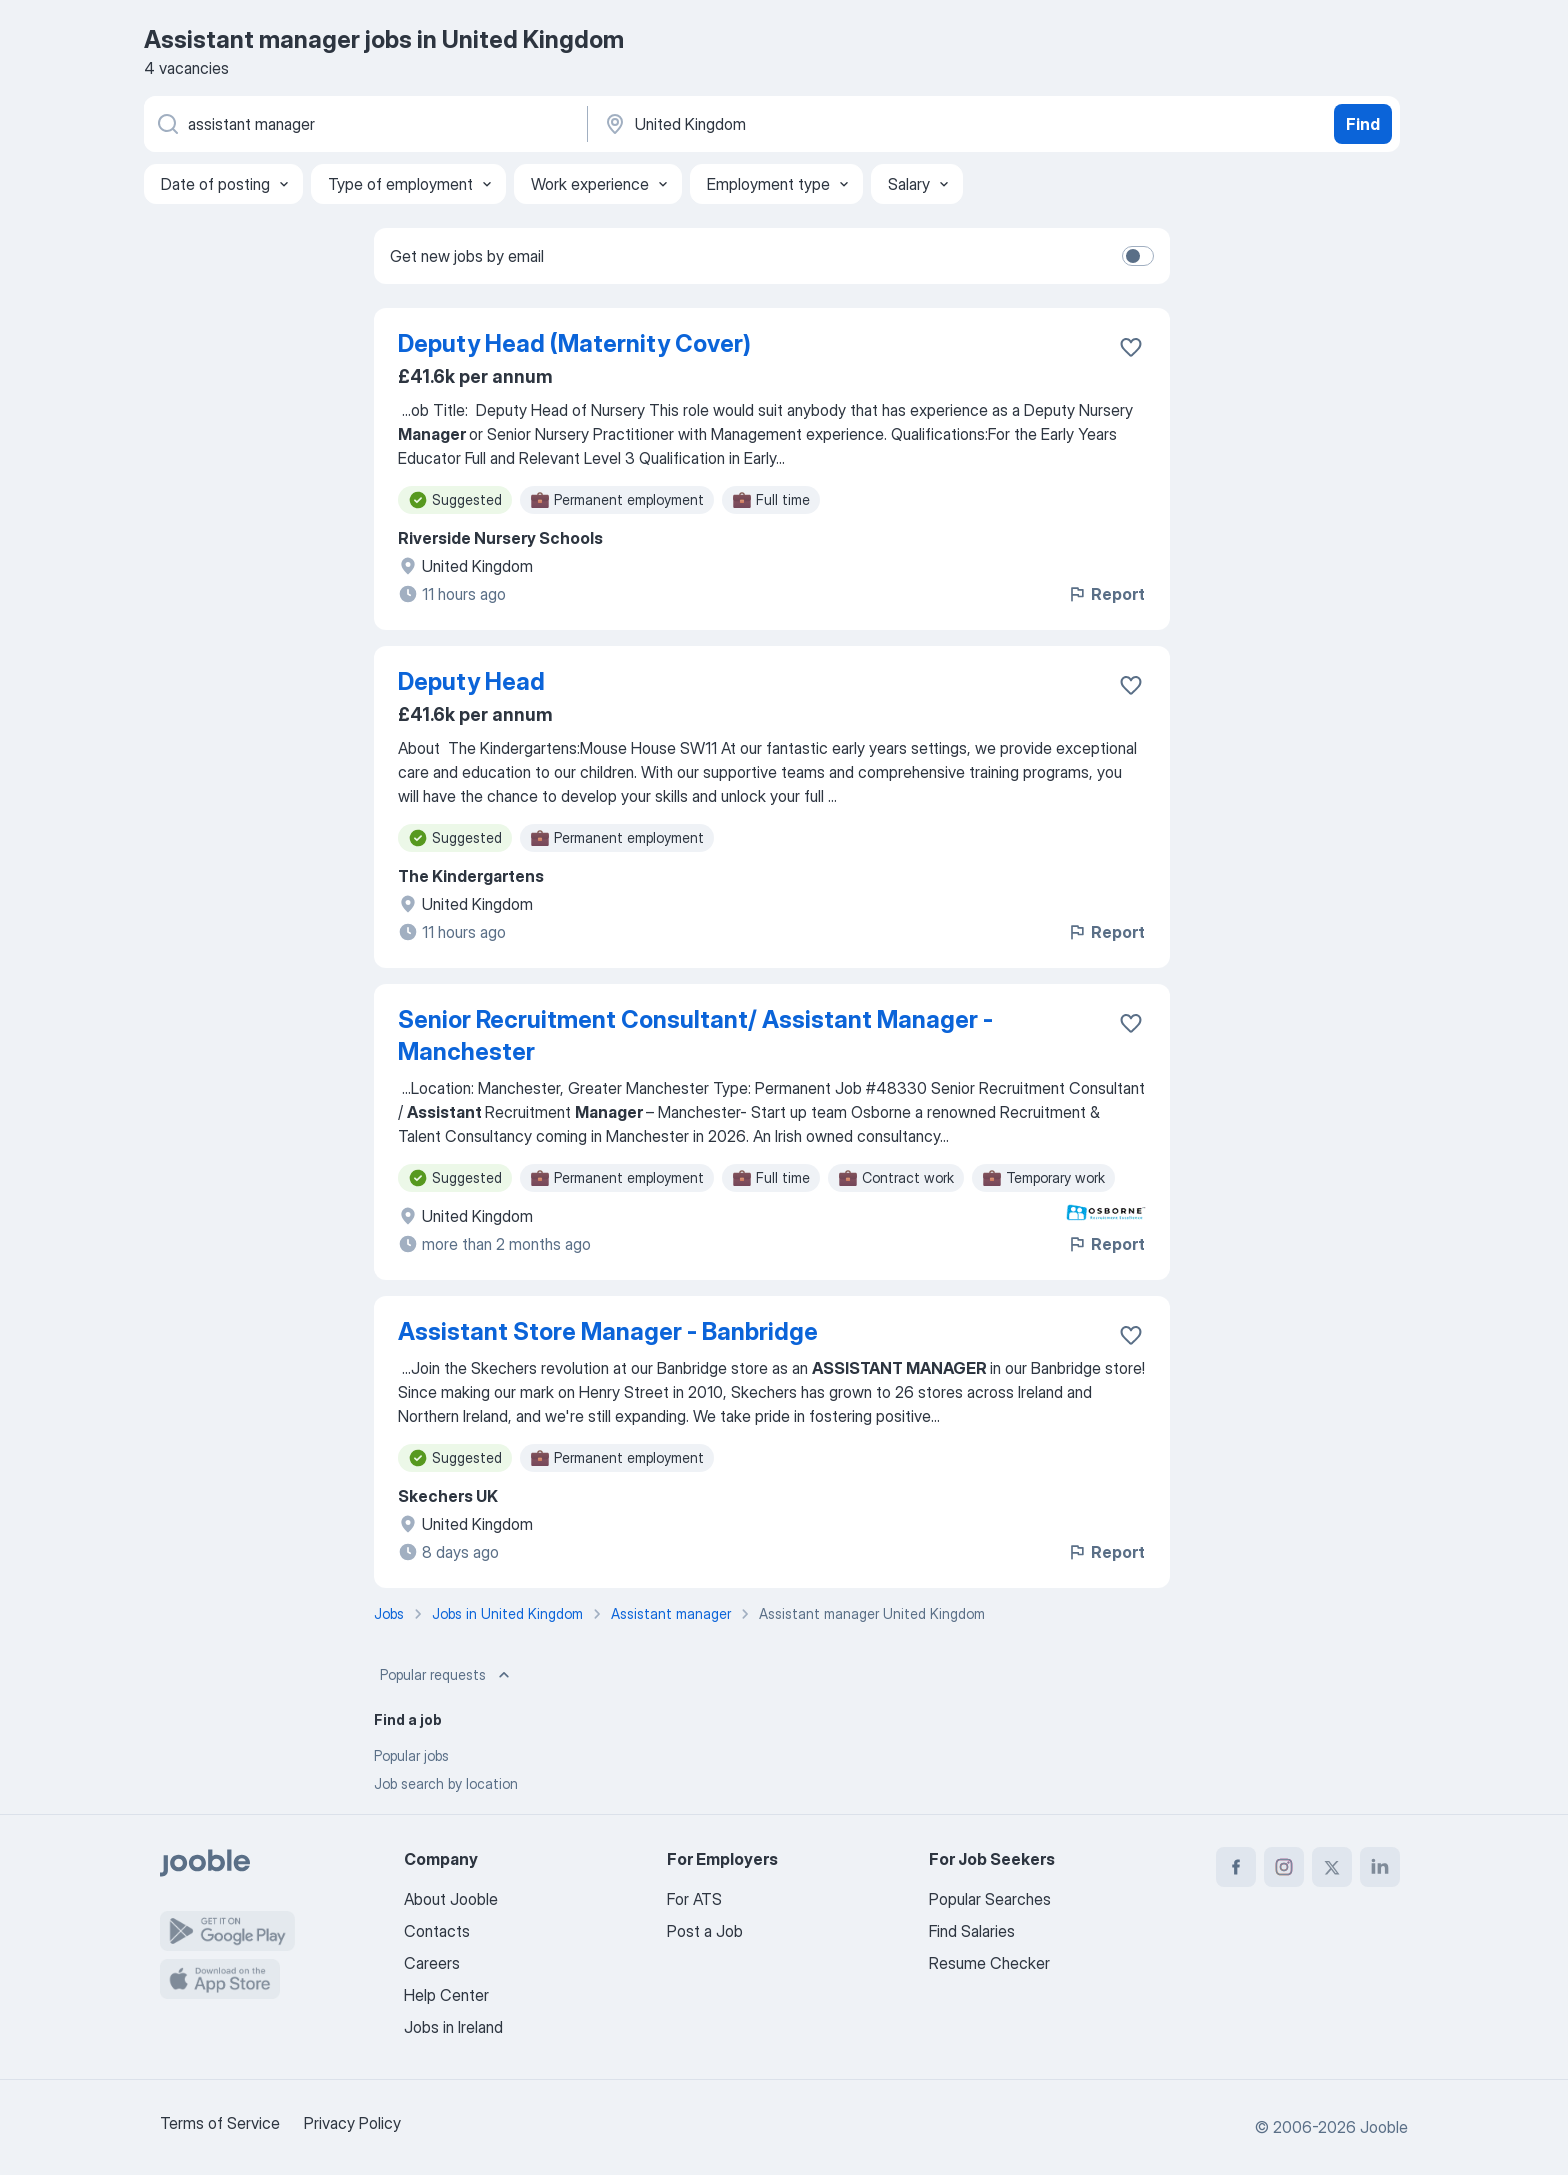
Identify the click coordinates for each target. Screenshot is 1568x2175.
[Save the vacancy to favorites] (1131, 347)
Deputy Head (471, 681)
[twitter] (1332, 1867)
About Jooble (451, 1899)
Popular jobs (411, 1755)
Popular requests (447, 1675)
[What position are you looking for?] (364, 124)
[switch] (1138, 256)
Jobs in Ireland (453, 2027)
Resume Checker (989, 1963)
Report (1106, 594)
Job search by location (446, 1783)
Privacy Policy (352, 2123)
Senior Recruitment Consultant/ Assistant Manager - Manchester (695, 1035)
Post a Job (705, 1931)
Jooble (1384, 2127)
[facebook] (1236, 1867)
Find (1363, 124)
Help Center (446, 1995)
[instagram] (1284, 1867)
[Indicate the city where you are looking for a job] (811, 124)
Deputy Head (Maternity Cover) (574, 343)
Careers (432, 1963)
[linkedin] (1380, 1867)
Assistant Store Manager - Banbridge (608, 1331)
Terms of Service (220, 2123)
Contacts (437, 1931)
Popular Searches (990, 1899)
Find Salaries (972, 1931)
